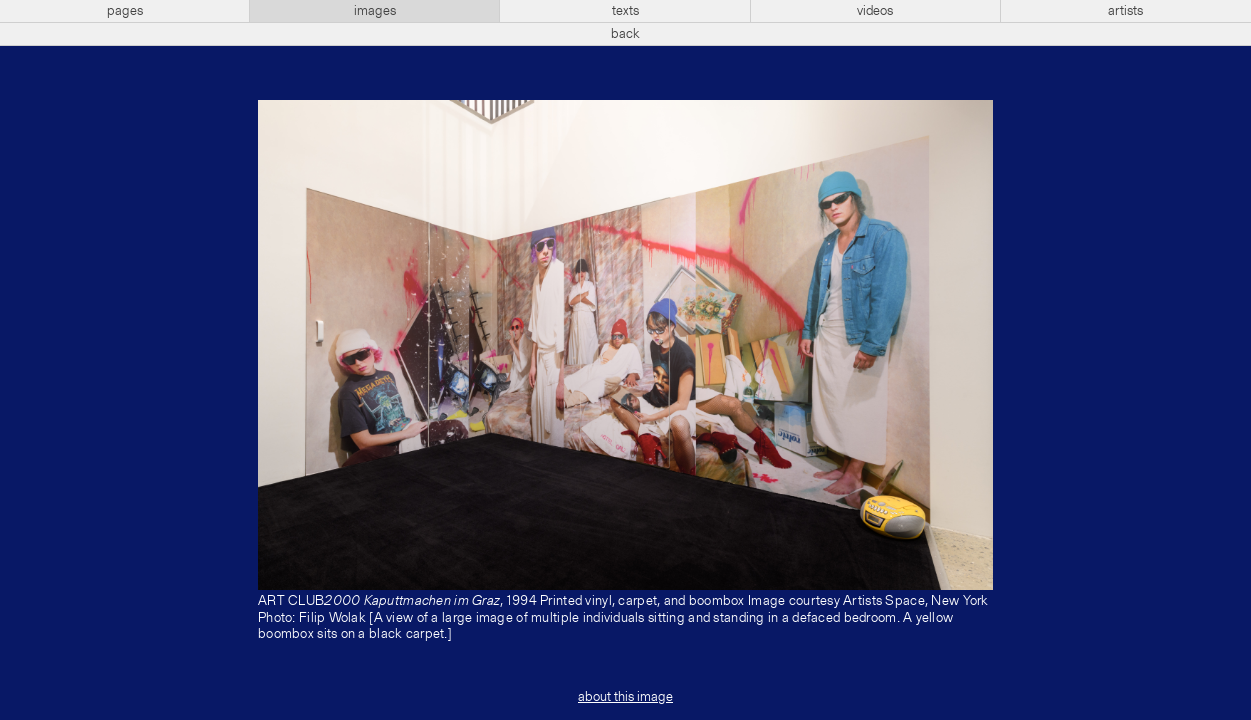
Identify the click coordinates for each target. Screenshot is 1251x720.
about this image (625, 697)
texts (625, 11)
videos (875, 11)
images (375, 11)
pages (125, 11)
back (625, 34)
